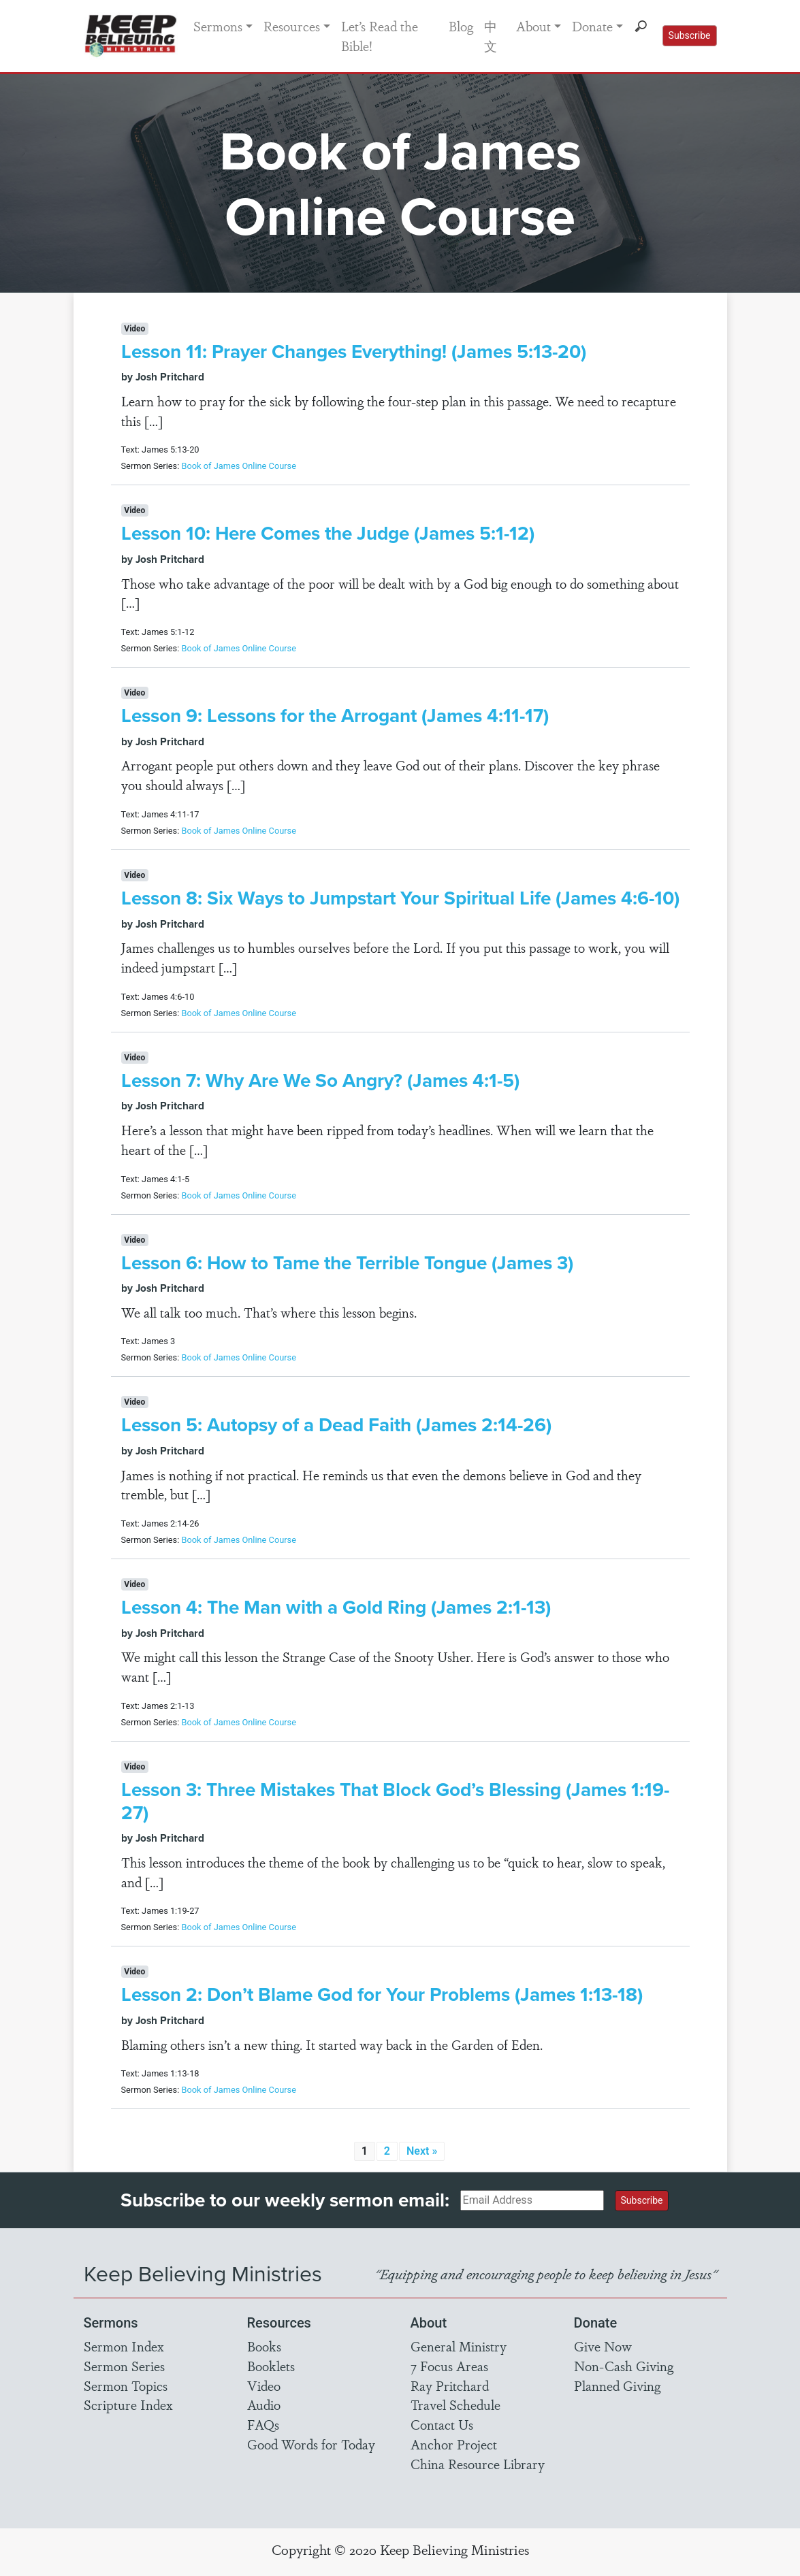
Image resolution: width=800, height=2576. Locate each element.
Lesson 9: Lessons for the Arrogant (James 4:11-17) (335, 715)
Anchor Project (454, 2443)
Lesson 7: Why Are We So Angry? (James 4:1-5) (320, 1080)
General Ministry (459, 2345)
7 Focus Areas (449, 2365)
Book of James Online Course (238, 466)
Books (264, 2345)
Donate (592, 25)
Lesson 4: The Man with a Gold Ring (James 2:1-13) (336, 1606)
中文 (490, 35)
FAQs (263, 2424)
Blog (461, 25)
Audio (264, 2404)
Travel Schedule (455, 2404)
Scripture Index (128, 2404)
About (533, 25)
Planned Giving (617, 2385)
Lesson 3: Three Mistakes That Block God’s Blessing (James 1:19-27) (395, 1801)
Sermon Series (124, 2365)
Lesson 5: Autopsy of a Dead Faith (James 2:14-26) (336, 1424)
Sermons (217, 25)
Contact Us (442, 2424)
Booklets (271, 2365)
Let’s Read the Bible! (379, 35)
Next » (421, 2151)
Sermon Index (124, 2345)
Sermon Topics (125, 2385)
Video (264, 2385)
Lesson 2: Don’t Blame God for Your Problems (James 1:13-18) (382, 1994)
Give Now (603, 2345)
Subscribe (690, 35)
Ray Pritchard (450, 2385)
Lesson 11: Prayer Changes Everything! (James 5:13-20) (353, 351)
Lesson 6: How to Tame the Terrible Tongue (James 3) (347, 1262)
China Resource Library (478, 2463)
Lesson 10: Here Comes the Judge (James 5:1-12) (327, 533)
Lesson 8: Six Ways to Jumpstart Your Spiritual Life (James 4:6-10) (400, 897)
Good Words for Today (311, 2443)
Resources (291, 25)
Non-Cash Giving (623, 2365)
